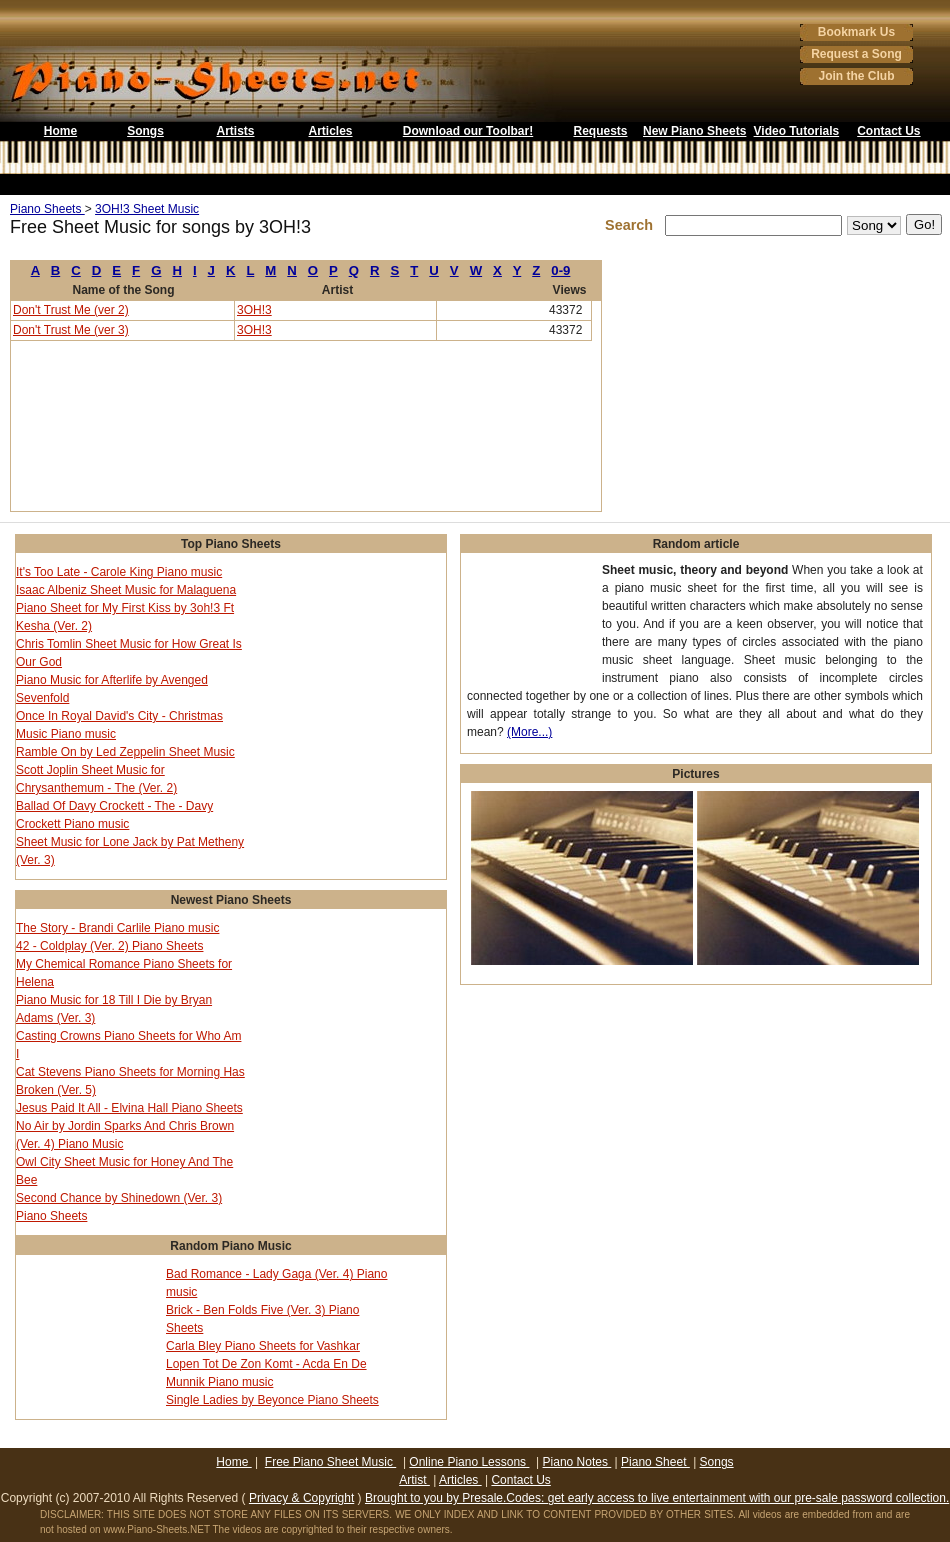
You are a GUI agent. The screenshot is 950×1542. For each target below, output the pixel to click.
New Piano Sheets (694, 131)
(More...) (529, 732)
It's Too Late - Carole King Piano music (119, 572)
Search (633, 225)
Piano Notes (577, 1462)
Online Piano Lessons (469, 1462)
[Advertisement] (475, 184)
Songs (145, 131)
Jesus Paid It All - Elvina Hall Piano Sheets (129, 1108)
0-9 (560, 270)
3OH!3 (254, 310)
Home (60, 131)
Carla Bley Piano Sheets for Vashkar (263, 1346)
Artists (235, 131)
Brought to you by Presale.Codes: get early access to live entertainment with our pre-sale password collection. (657, 1498)
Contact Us (888, 131)
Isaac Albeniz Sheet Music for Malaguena (126, 590)
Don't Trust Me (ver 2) (71, 310)
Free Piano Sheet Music (330, 1462)
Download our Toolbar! (468, 131)
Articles (330, 131)
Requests (600, 131)
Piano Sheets (47, 209)
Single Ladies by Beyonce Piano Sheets (272, 1400)
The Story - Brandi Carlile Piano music (117, 928)
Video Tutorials (797, 131)
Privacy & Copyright (301, 1498)
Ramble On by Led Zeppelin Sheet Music (125, 752)
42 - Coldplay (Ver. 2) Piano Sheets (109, 946)
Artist (414, 1480)
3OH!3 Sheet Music (147, 209)
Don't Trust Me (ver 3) (71, 330)
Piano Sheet (655, 1462)
